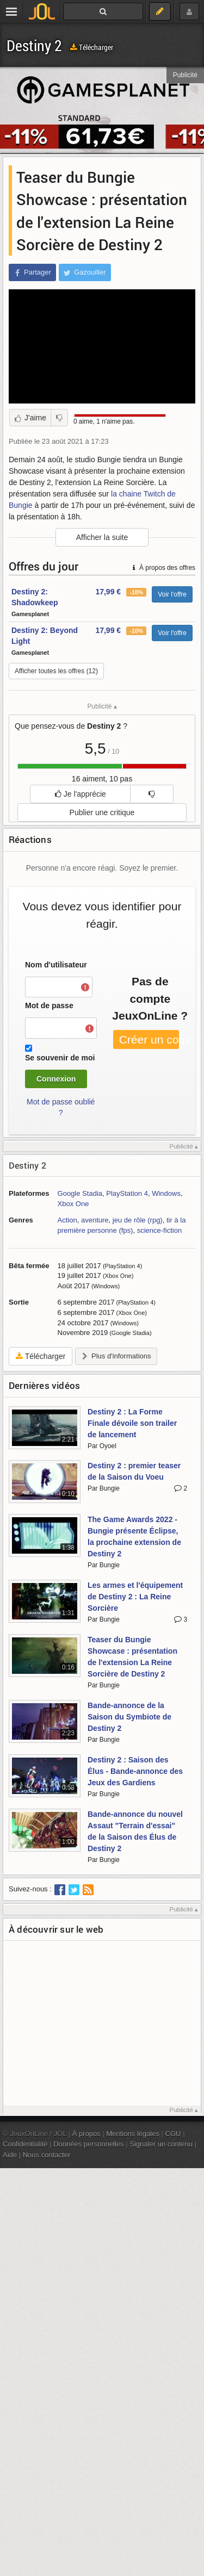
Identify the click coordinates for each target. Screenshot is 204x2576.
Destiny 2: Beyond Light (44, 635)
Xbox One (73, 1204)
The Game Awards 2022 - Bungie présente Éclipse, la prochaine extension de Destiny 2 (134, 1536)
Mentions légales (132, 2134)
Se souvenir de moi (60, 1057)
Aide (10, 2155)
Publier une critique (102, 812)
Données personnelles (88, 2144)
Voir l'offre (172, 594)
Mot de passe (49, 1005)
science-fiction (159, 1230)
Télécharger (91, 47)
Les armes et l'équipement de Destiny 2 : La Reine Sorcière (135, 1596)
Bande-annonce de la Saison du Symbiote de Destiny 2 (129, 1717)
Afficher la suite (102, 537)
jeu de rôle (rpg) (138, 1220)
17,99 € (108, 591)
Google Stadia (80, 1193)
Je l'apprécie (80, 794)
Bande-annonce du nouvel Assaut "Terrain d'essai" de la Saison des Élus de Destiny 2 (135, 1831)
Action (67, 1220)
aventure (95, 1220)
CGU (173, 2134)
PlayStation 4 (127, 1193)
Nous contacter (47, 2155)
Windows (166, 1193)
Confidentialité (25, 2144)
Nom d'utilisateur (56, 964)
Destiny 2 (34, 45)
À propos (86, 2134)
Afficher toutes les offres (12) (56, 671)
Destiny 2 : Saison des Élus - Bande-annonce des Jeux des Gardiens (135, 1771)
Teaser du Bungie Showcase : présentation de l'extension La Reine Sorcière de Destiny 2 (132, 1656)
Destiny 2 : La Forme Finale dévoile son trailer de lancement (132, 1423)
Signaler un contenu (161, 2144)
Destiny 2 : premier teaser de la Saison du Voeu (134, 1471)
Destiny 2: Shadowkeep (34, 597)
